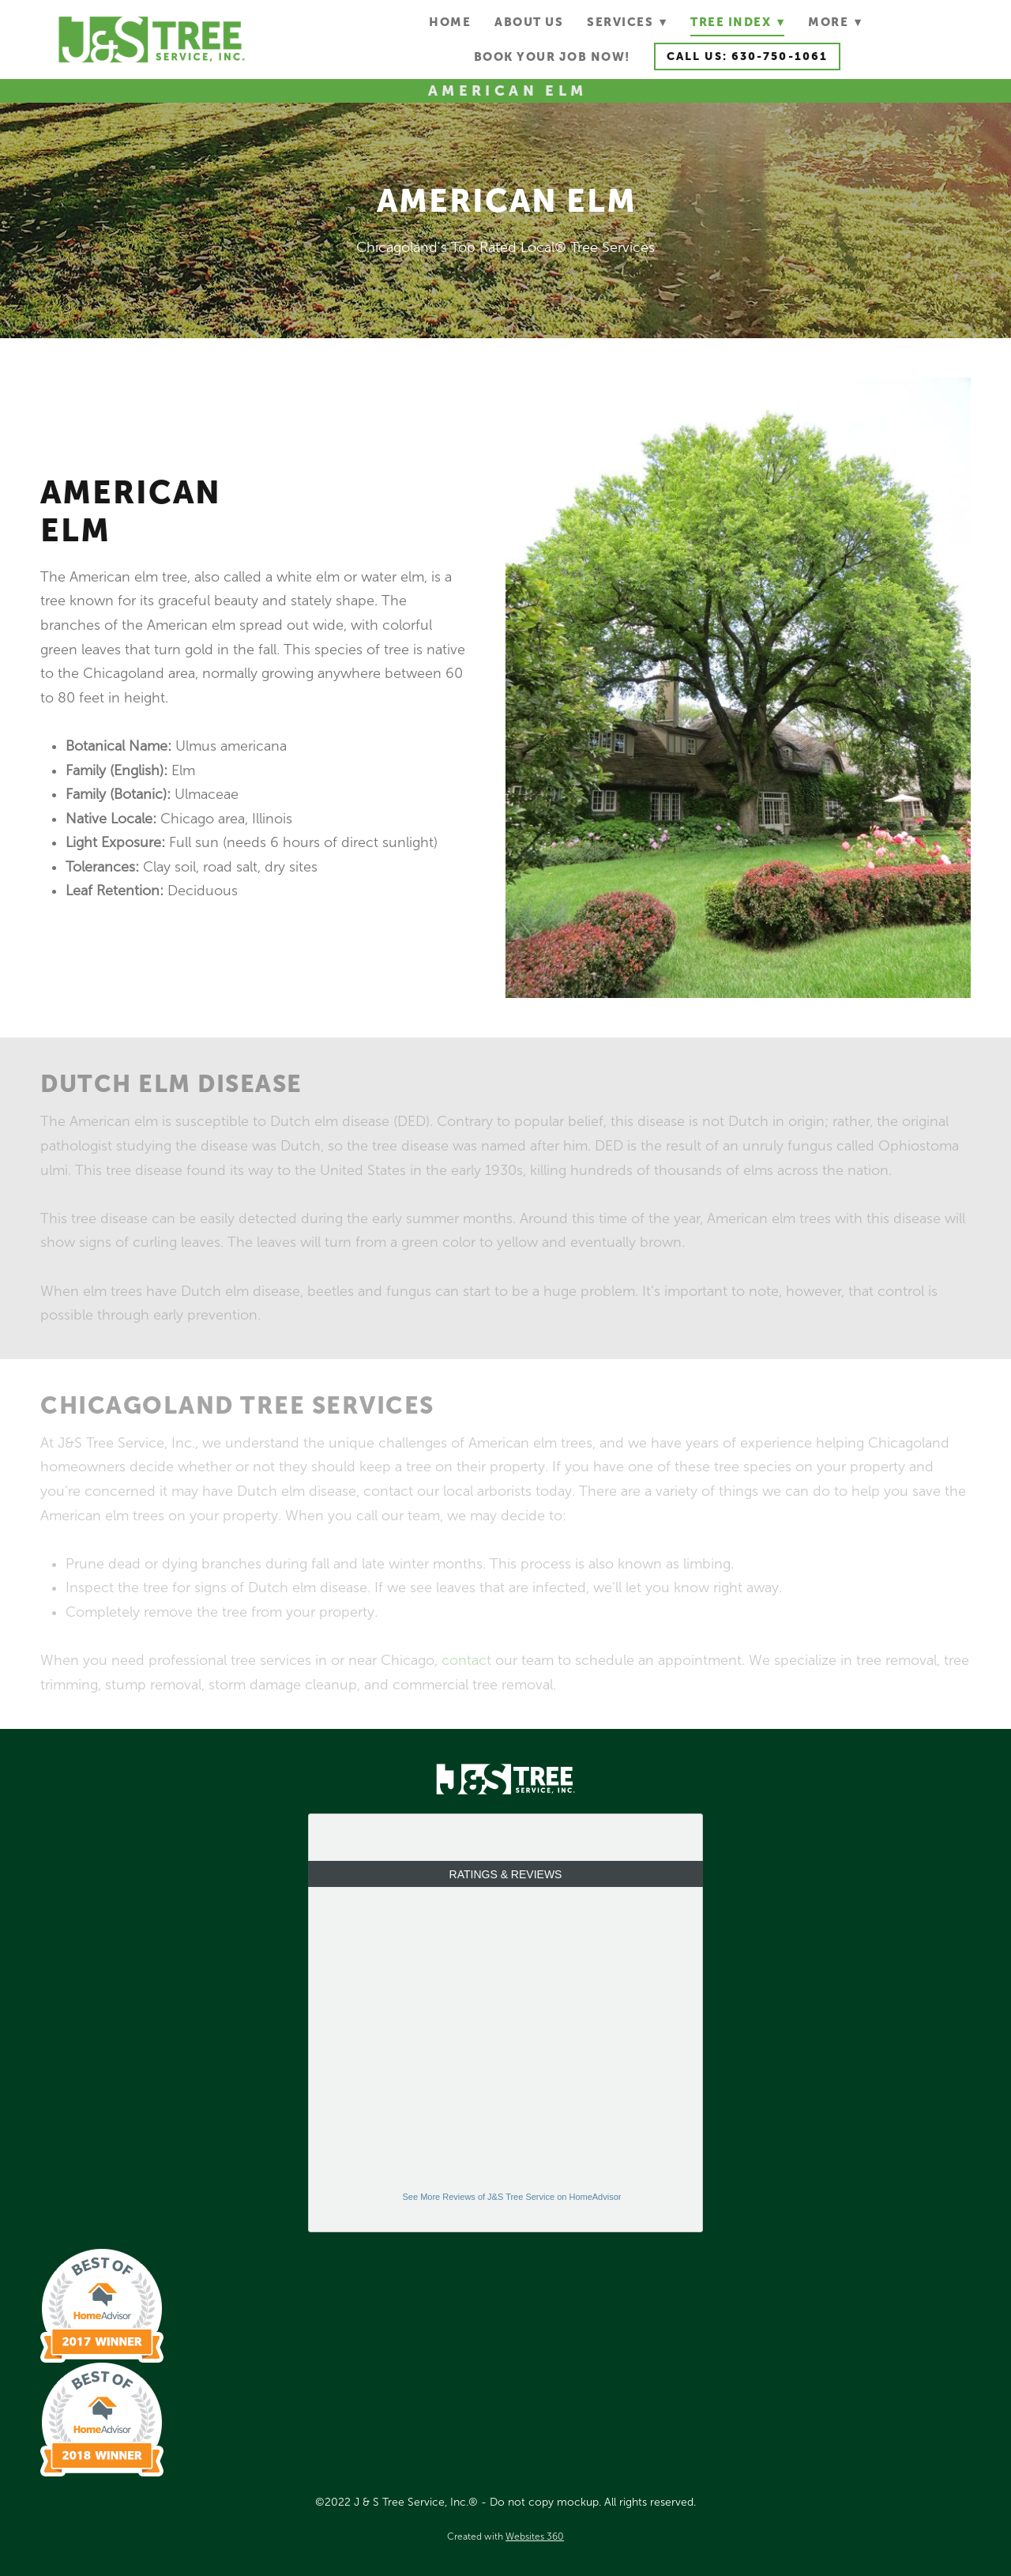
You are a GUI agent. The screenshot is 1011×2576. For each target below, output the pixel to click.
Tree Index (737, 21)
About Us (528, 21)
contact (466, 1660)
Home (450, 21)
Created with (505, 2536)
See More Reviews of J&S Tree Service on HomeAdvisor (512, 2196)
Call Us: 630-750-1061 (747, 56)
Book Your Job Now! (552, 56)
